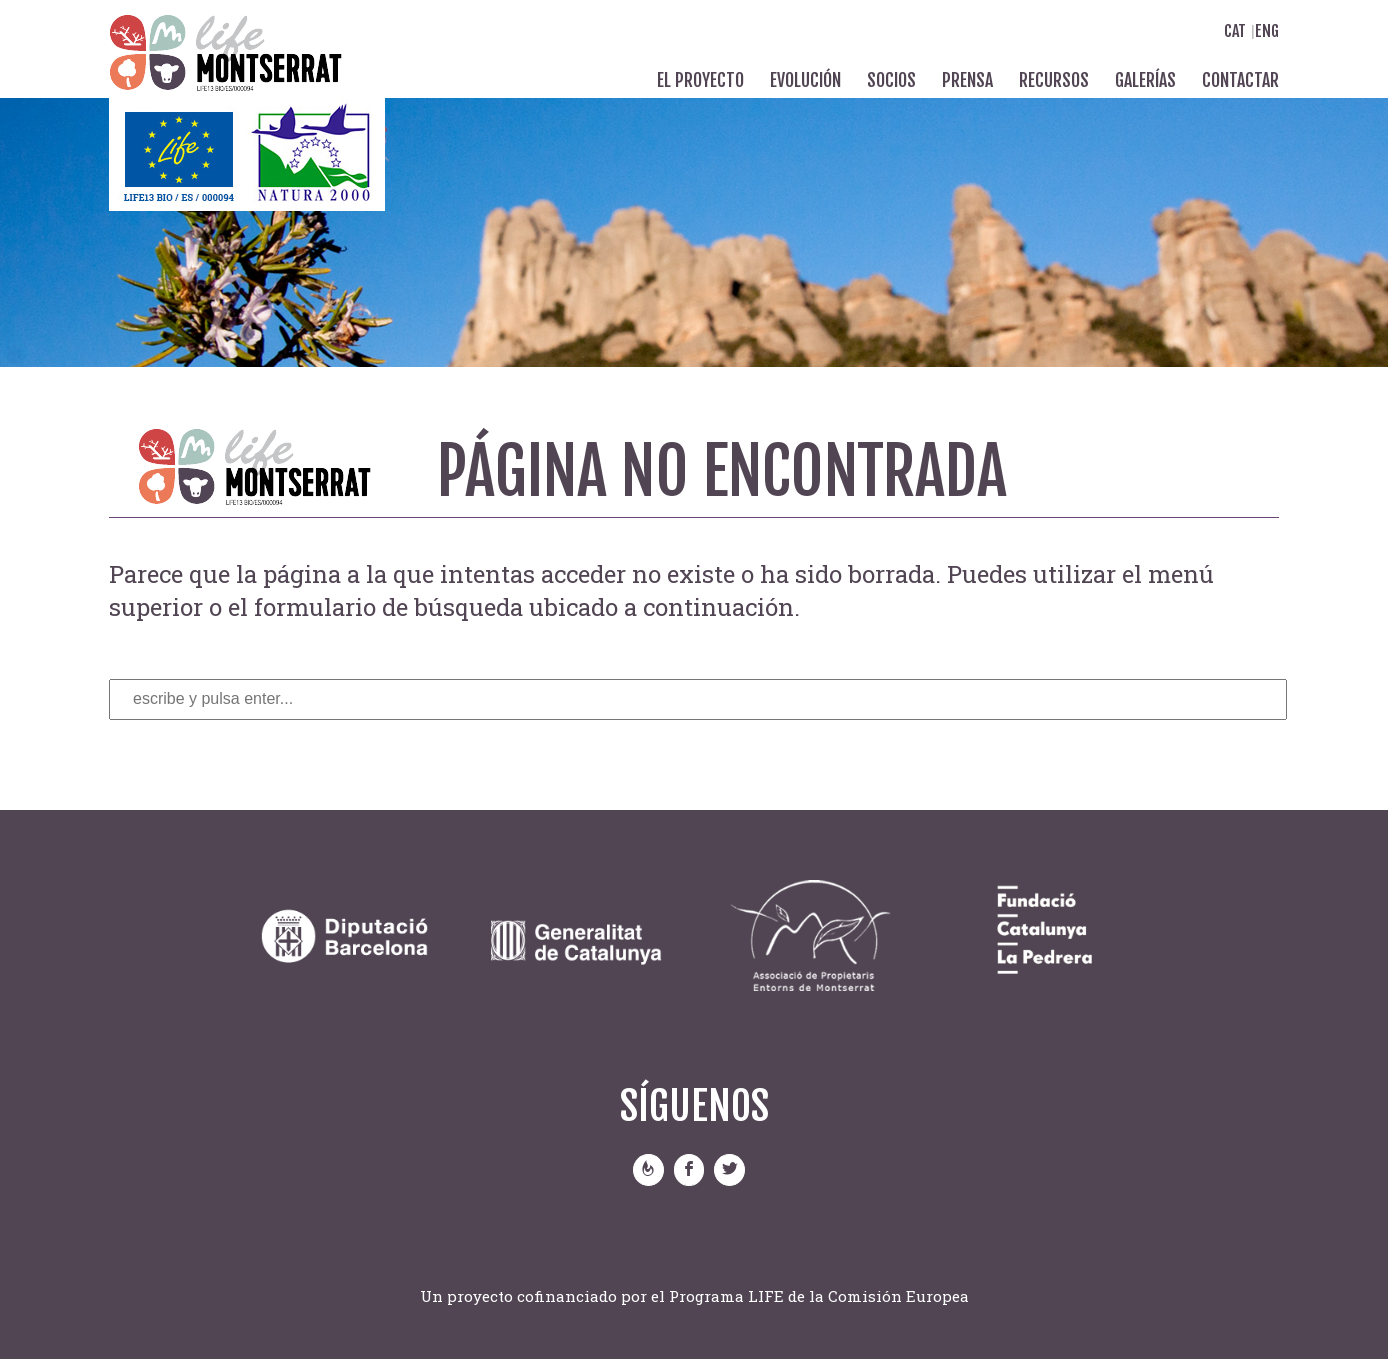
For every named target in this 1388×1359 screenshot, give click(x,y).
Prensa (967, 80)
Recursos (1054, 80)
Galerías (1145, 80)
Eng (1267, 31)
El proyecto (700, 80)
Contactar (1240, 80)
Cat (1235, 31)
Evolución (805, 80)
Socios (891, 80)
